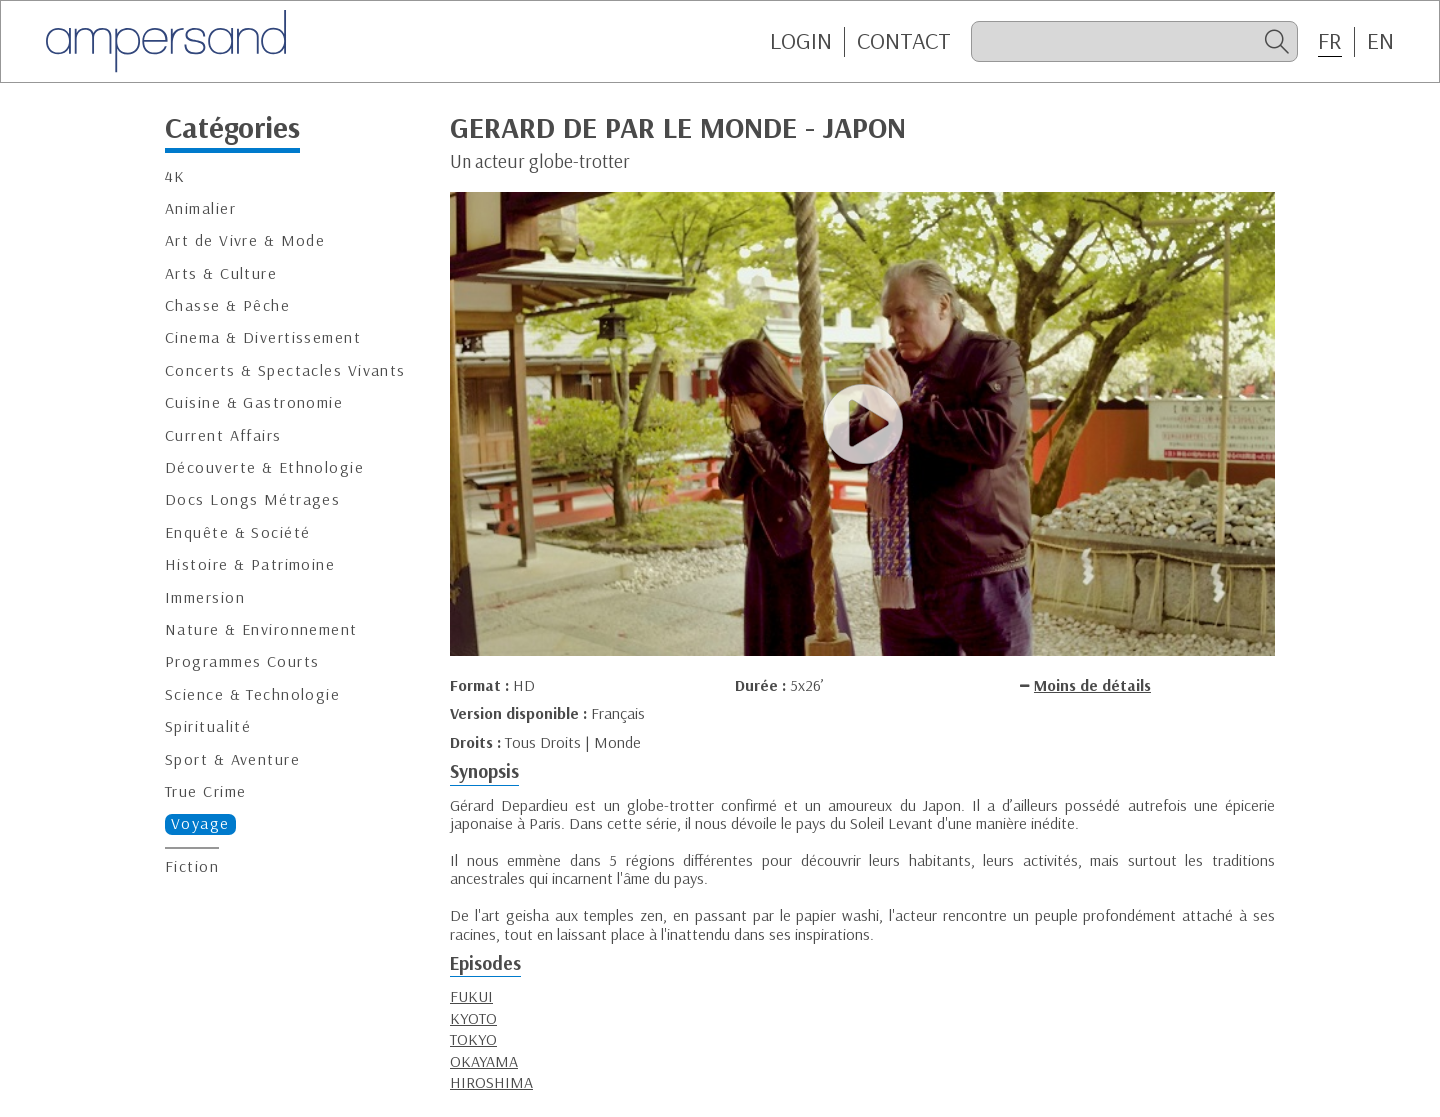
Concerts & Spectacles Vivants (285, 370)
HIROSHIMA (491, 1082)
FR (1330, 41)
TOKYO (473, 1039)
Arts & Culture (221, 273)
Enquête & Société (237, 532)
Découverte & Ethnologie (264, 467)
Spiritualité (208, 726)
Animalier (200, 208)
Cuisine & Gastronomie (254, 402)
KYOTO (473, 1018)
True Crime (205, 791)
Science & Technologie (252, 694)
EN (1380, 41)
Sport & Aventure (232, 759)
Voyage (200, 823)
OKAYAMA (484, 1061)
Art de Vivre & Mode (245, 240)
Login (801, 41)
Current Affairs (223, 435)
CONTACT (904, 41)
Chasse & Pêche (227, 305)
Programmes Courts (242, 661)
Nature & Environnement (261, 629)
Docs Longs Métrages (252, 499)
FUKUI (471, 996)
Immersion (205, 597)
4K (175, 176)
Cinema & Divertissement (263, 337)
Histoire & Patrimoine (250, 564)
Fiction (192, 866)
